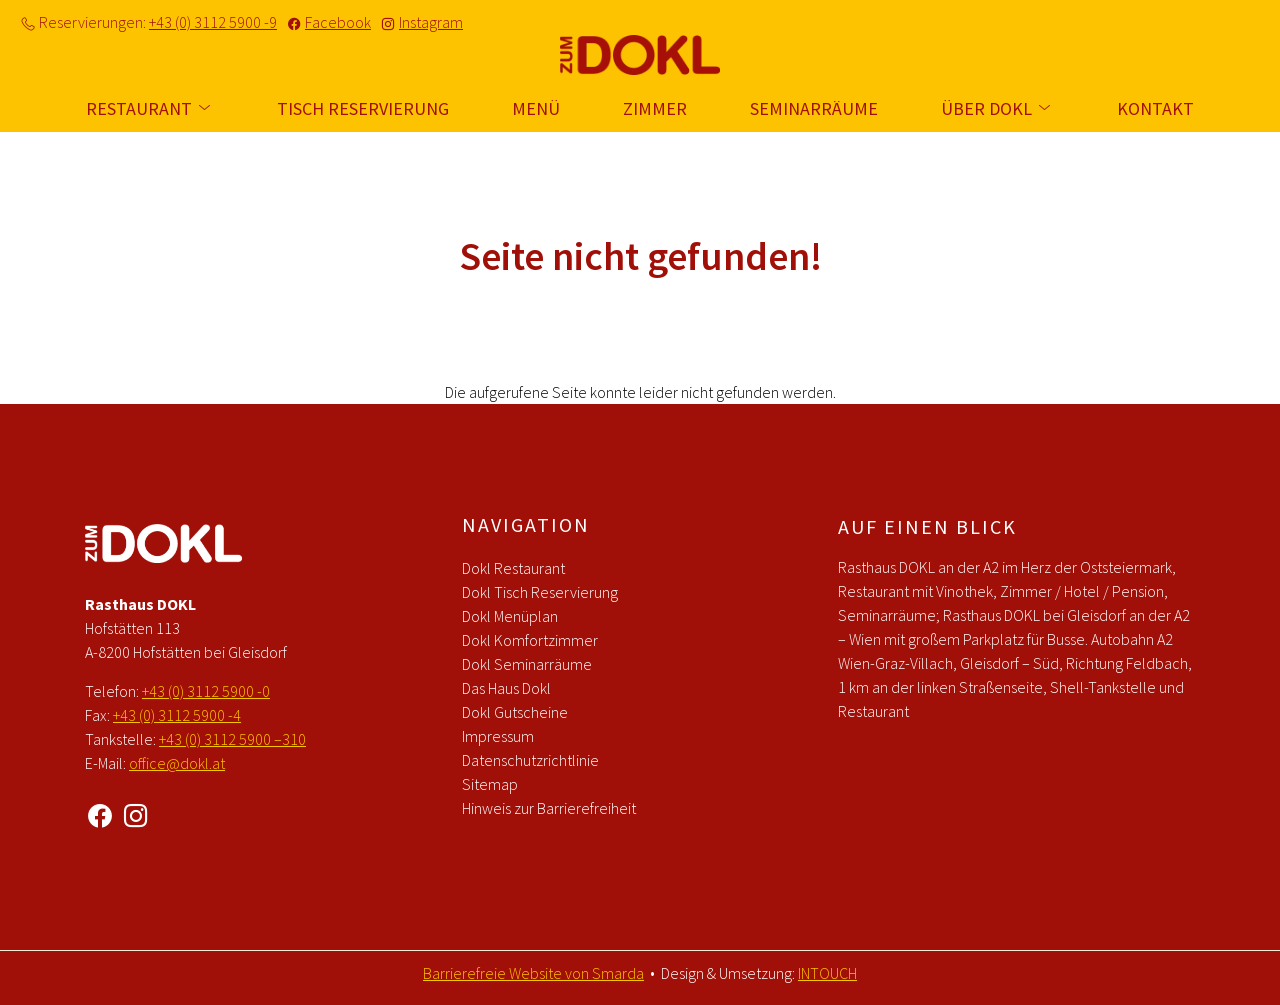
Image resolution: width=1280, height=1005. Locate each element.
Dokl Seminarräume (527, 664)
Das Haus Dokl (506, 688)
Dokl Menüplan (510, 616)
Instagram (431, 22)
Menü (536, 108)
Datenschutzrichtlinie (530, 760)
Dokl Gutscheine (515, 712)
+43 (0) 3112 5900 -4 (177, 715)
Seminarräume (814, 108)
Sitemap (490, 784)
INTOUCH (827, 973)
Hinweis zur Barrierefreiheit (549, 808)
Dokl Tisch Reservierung (540, 592)
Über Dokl (997, 108)
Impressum (498, 736)
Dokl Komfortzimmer (530, 640)
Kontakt (1155, 108)
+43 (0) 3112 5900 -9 (213, 22)
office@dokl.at (177, 763)
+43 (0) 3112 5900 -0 (206, 691)
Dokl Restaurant (513, 568)
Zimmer (655, 108)
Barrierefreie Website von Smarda (533, 973)
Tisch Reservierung (363, 108)
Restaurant (150, 108)
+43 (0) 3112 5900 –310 (232, 739)
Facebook (338, 22)
